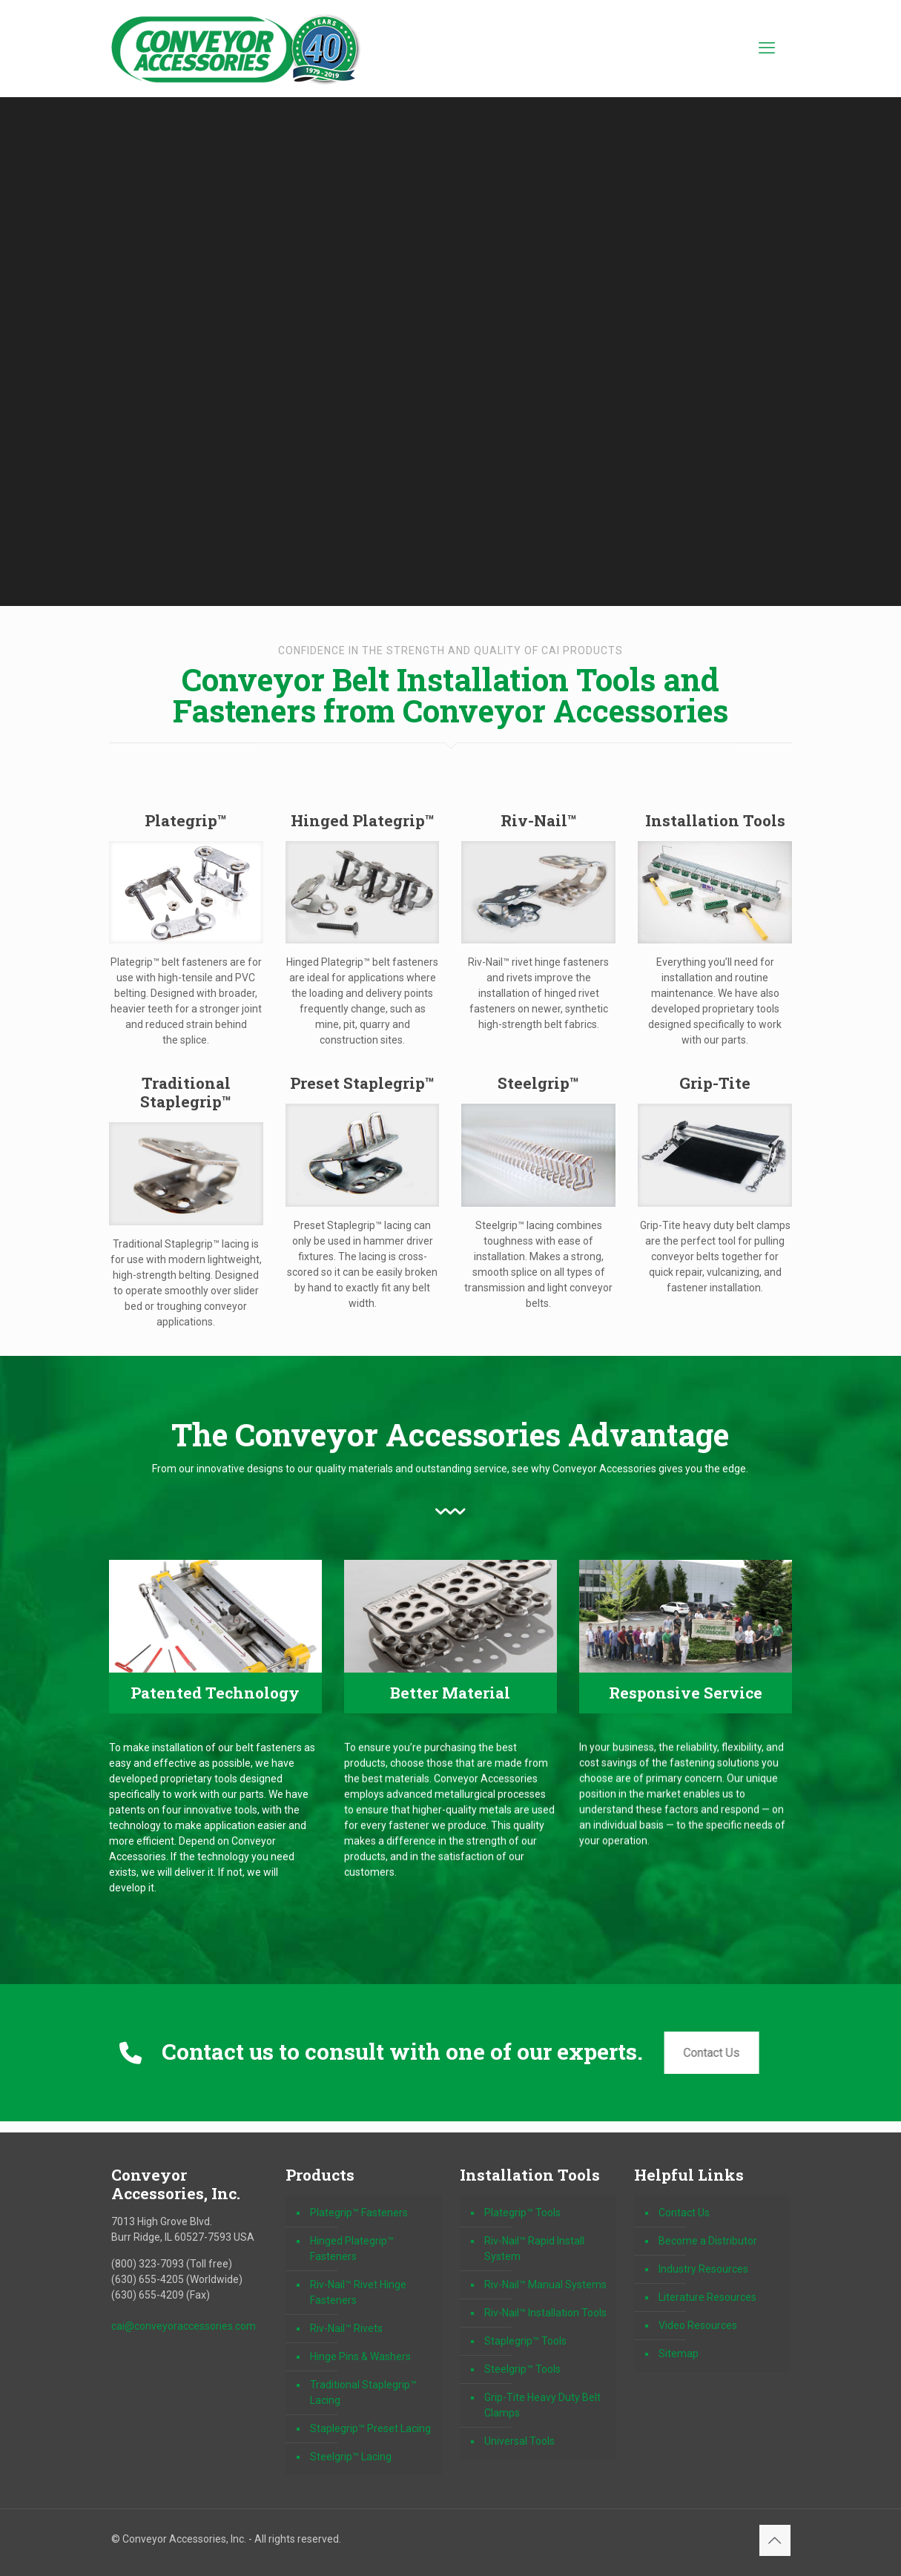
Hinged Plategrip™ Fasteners (352, 2248)
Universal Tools (519, 2441)
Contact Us (707, 2053)
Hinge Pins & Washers (360, 2356)
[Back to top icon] (775, 2540)
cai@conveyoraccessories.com (183, 2326)
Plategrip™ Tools (522, 2212)
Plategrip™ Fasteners (359, 2212)
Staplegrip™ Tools (525, 2341)
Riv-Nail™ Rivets (346, 2328)
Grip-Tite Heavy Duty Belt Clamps (542, 2405)
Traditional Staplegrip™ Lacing (363, 2392)
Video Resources (698, 2325)
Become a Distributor (708, 2241)
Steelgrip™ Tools (522, 2369)
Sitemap (679, 2353)
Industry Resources (703, 2269)
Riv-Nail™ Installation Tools (545, 2313)
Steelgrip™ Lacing (351, 2457)
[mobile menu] (766, 48)
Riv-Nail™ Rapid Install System (534, 2248)
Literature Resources (707, 2297)
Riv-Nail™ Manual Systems (545, 2284)
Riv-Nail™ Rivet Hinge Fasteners (358, 2292)
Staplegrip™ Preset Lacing (370, 2428)
